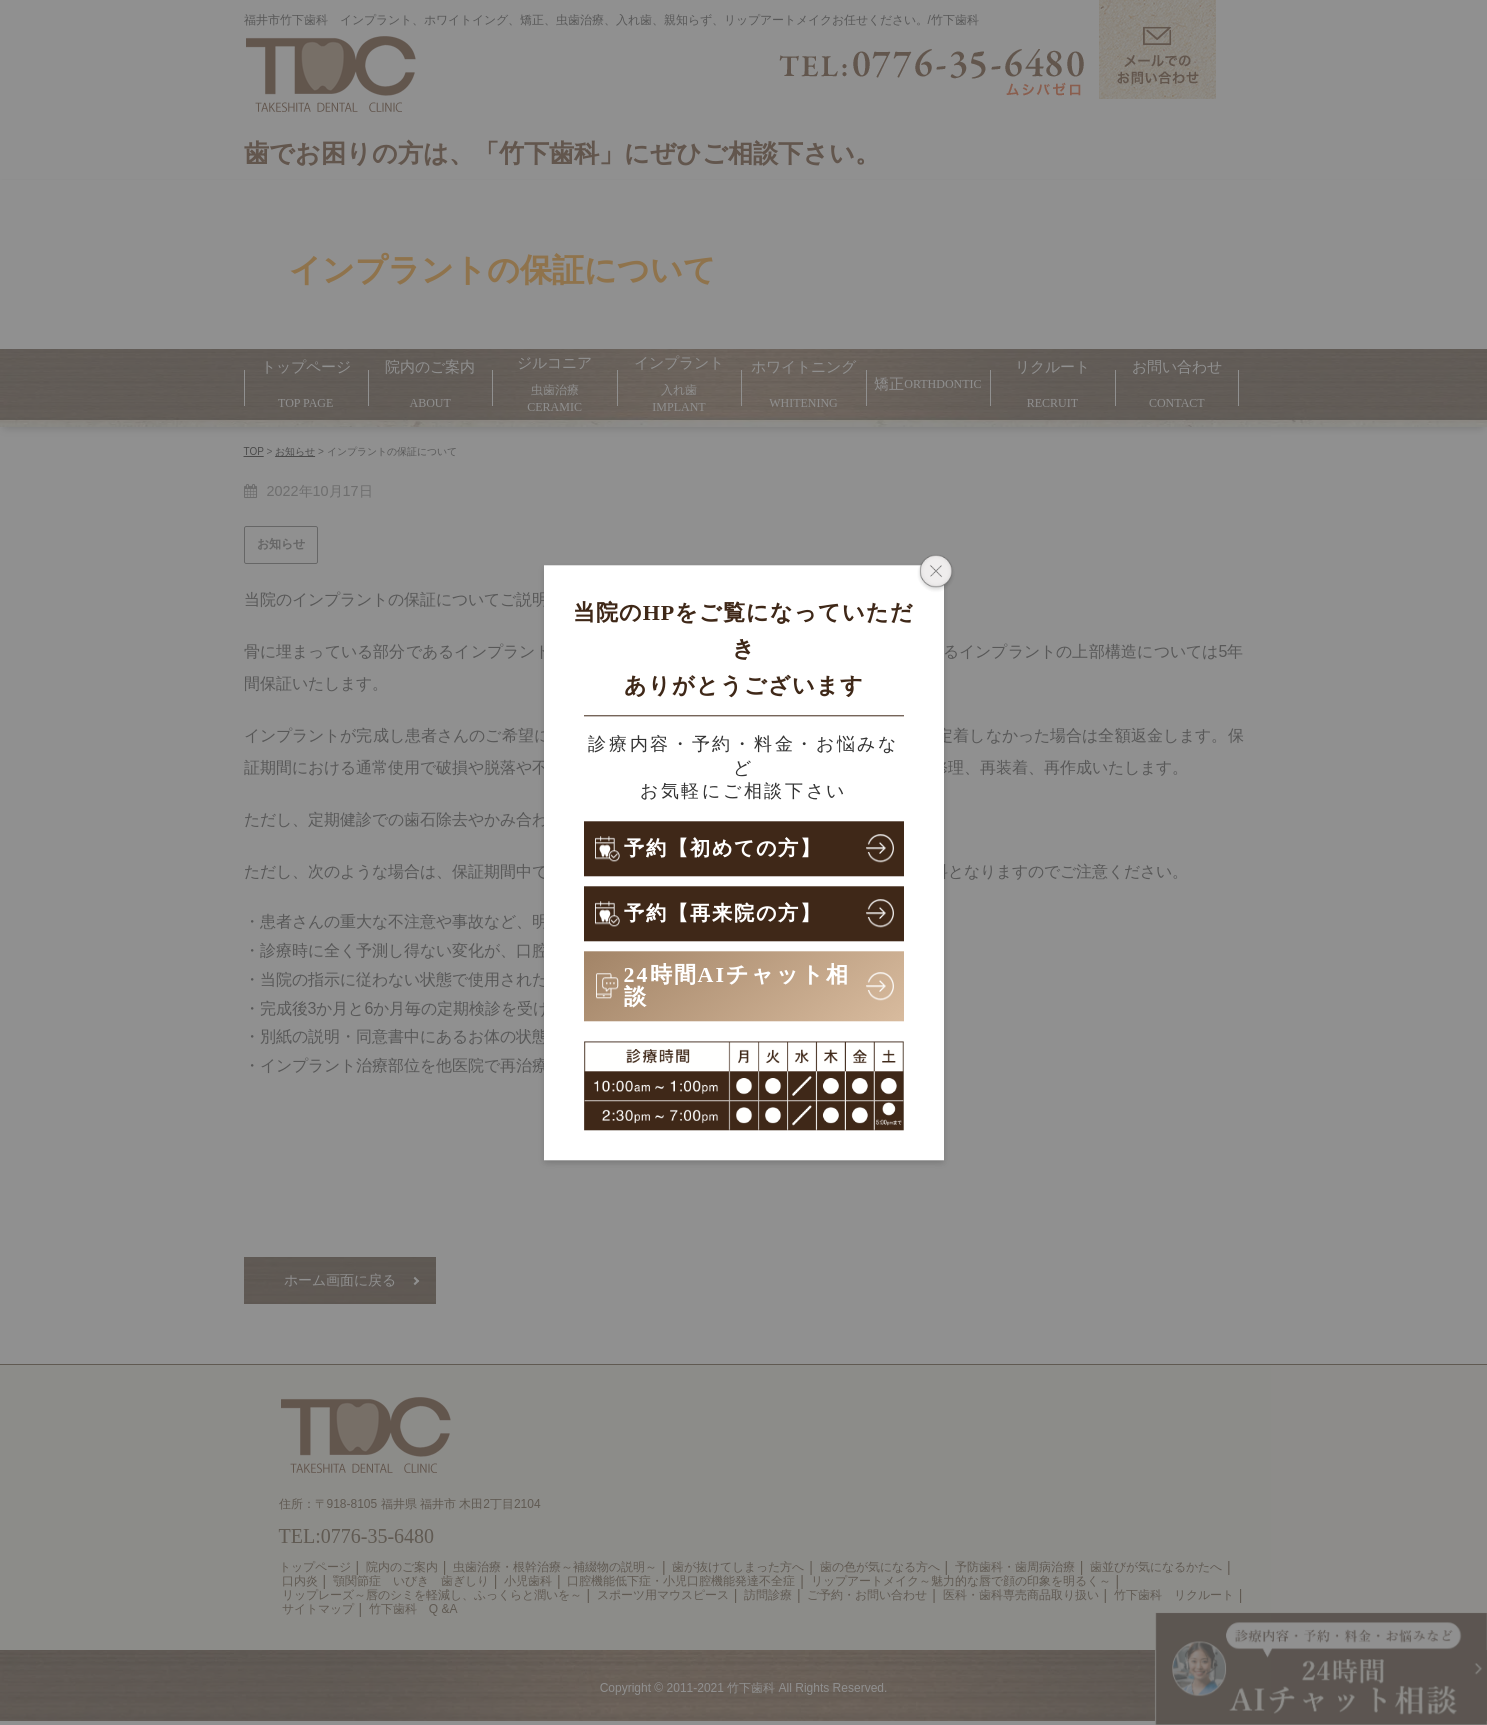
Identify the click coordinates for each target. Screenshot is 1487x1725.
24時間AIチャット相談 (737, 985)
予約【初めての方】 (733, 847)
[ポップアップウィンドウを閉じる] (936, 573)
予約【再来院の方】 (732, 912)
